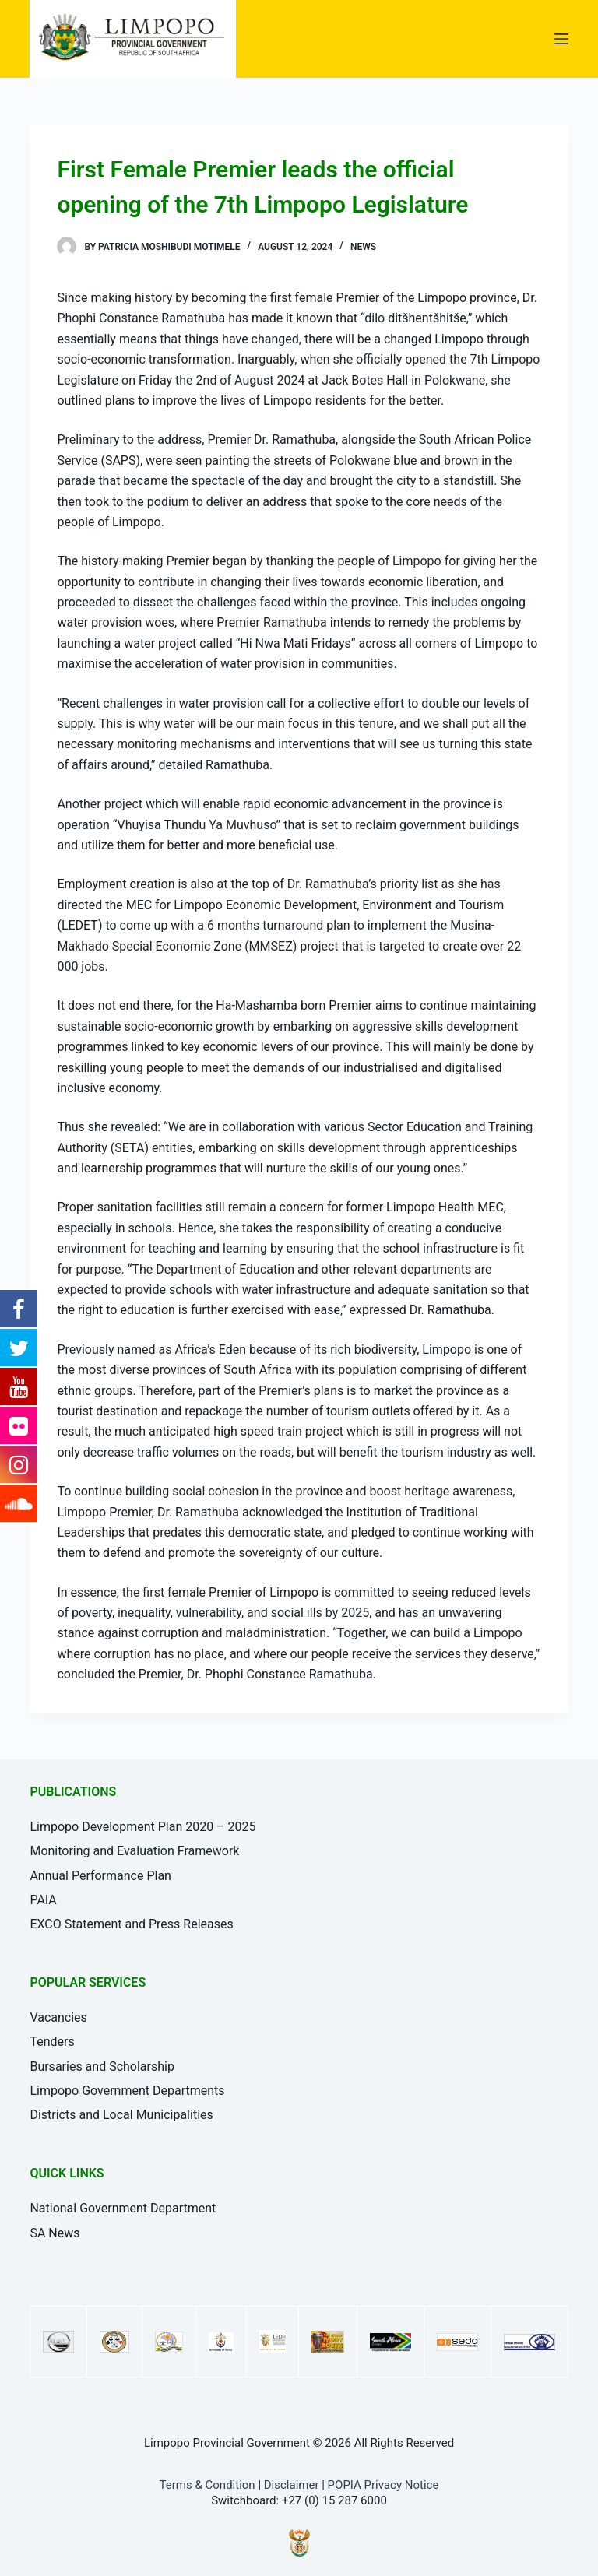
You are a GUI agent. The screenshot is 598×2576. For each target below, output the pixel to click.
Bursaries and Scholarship (102, 2066)
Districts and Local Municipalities (121, 2114)
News (363, 246)
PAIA (43, 1899)
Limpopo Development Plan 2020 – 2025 (142, 1826)
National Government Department (123, 2208)
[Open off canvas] (561, 39)
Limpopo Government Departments (127, 2090)
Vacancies (58, 2017)
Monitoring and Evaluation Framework (134, 1850)
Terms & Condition (207, 2485)
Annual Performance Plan (100, 1875)
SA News (54, 2233)
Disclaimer (291, 2485)
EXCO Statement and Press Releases (131, 1924)
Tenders (52, 2041)
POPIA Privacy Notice (383, 2485)
